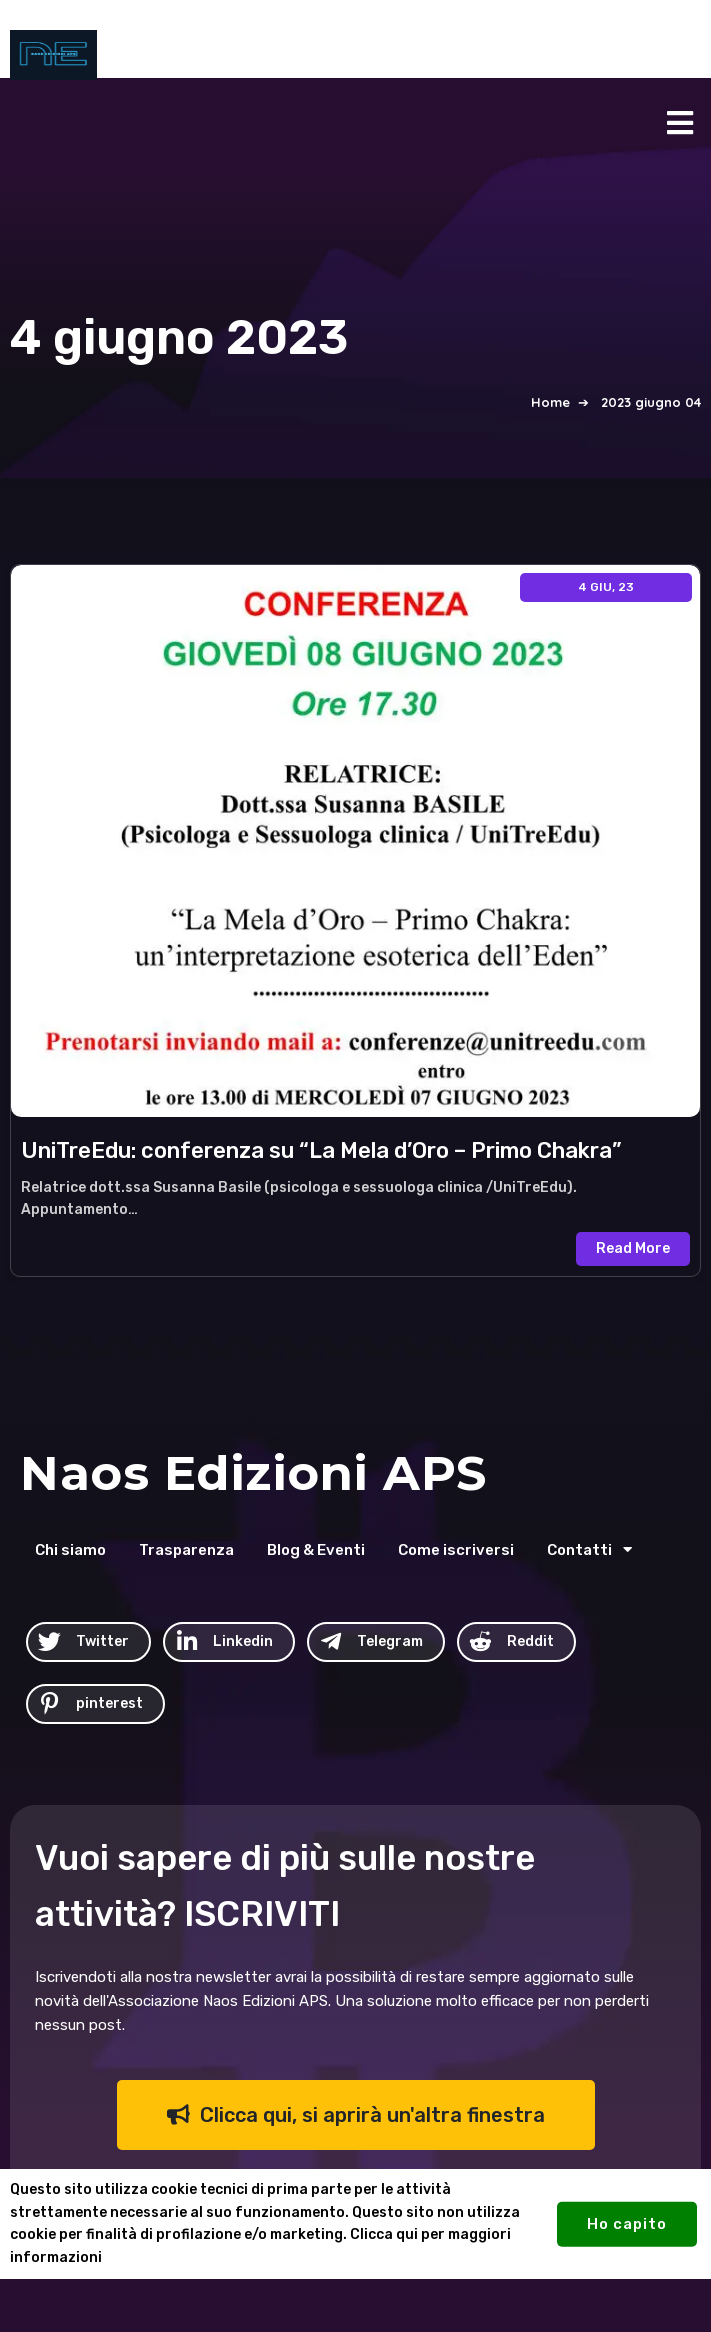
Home (550, 402)
